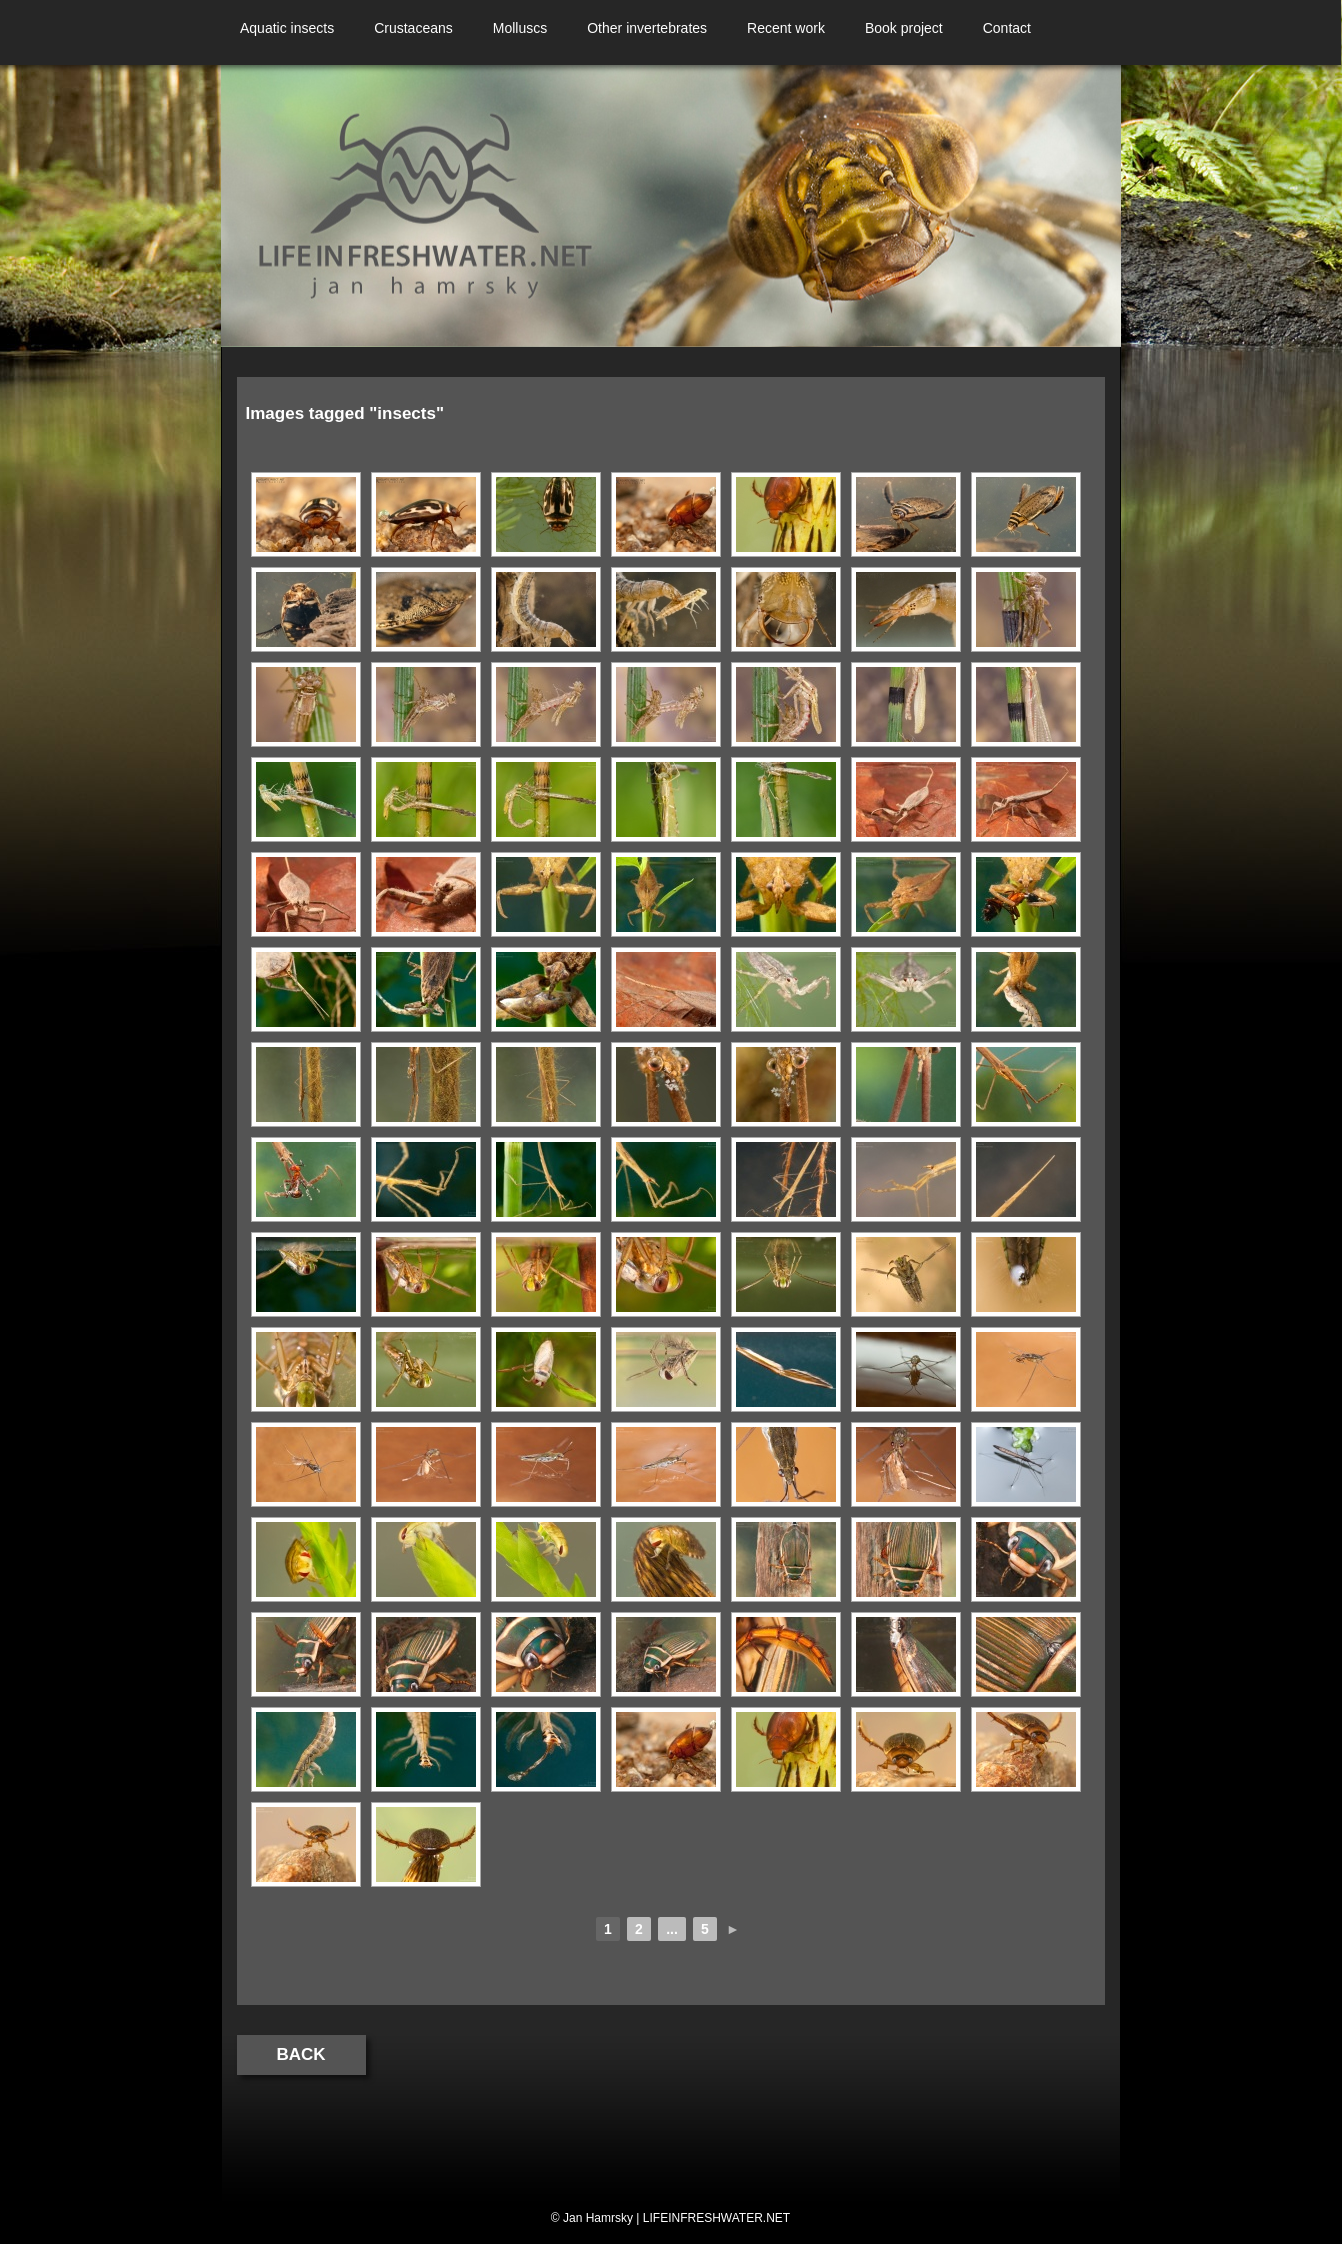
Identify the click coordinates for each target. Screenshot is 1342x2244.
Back (301, 2054)
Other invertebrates (647, 28)
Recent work (786, 28)
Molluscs (520, 28)
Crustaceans (413, 28)
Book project (904, 28)
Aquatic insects (287, 28)
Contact (1007, 28)
